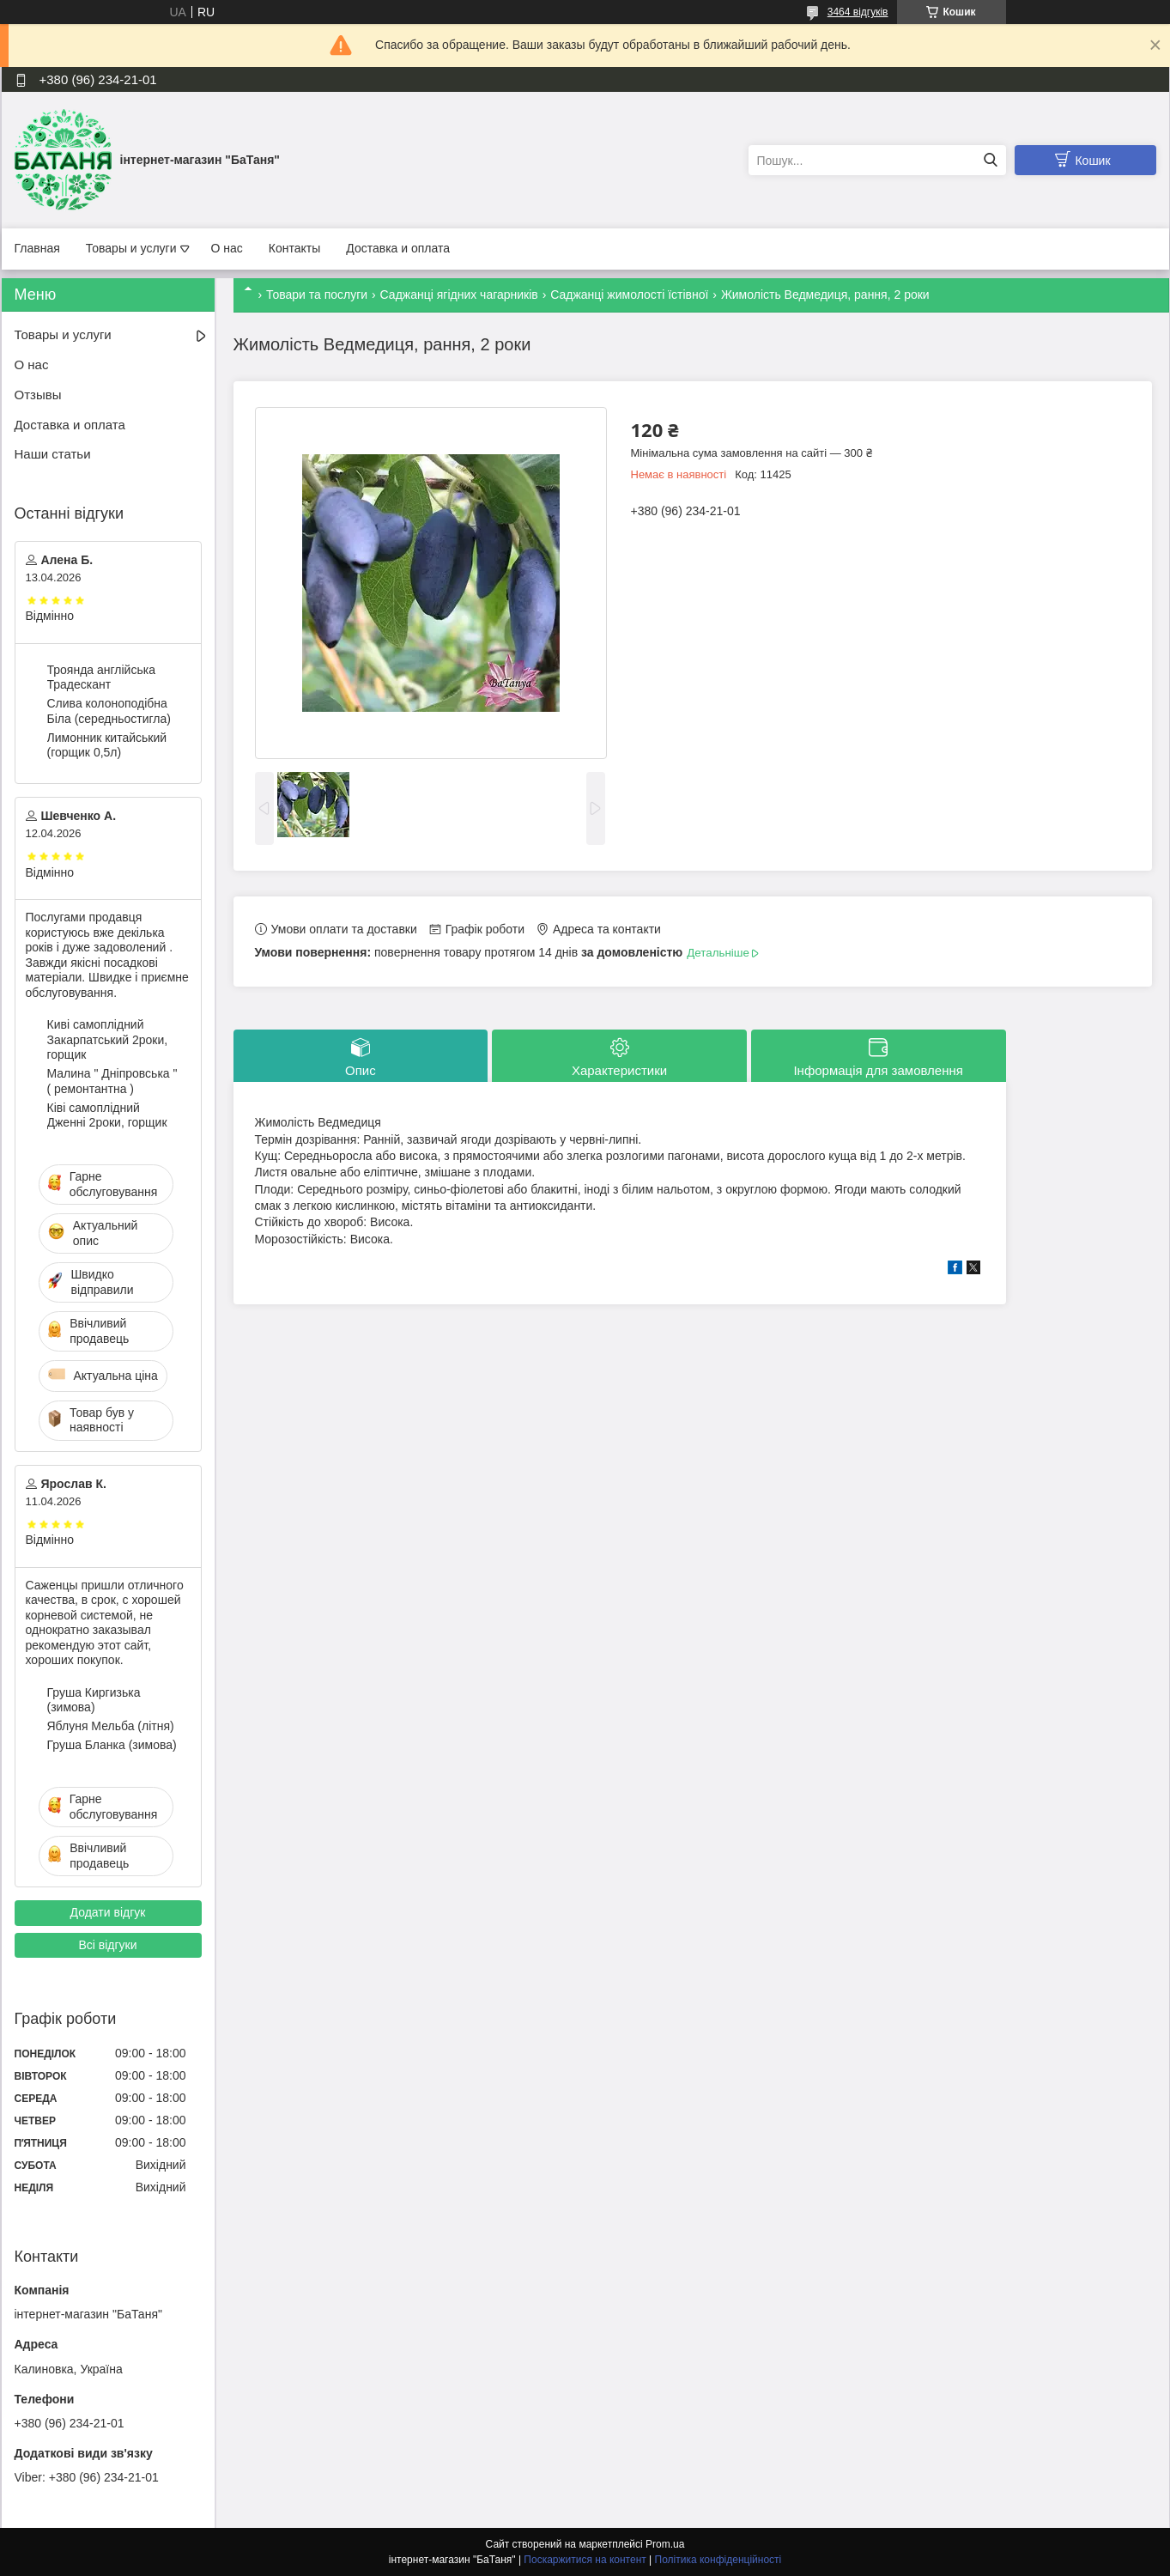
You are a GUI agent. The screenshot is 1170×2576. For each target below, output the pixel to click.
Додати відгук (108, 1912)
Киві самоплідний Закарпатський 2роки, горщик (107, 1039)
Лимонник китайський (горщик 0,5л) (107, 745)
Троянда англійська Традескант (101, 677)
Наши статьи (53, 454)
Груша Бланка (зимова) (112, 1745)
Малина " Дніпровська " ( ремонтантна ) (112, 1081)
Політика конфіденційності (718, 2560)
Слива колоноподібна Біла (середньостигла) (109, 711)
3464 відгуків (857, 12)
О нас (227, 248)
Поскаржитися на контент (585, 2560)
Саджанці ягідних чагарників (459, 294)
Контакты (294, 248)
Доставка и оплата (398, 248)
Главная (37, 248)
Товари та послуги (316, 294)
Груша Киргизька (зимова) (94, 1700)
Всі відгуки (107, 1945)
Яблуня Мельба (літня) (110, 1726)
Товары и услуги (131, 248)
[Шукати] (991, 160)
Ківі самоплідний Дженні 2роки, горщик (107, 1115)
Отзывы (38, 394)
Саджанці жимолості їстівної (629, 294)
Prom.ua (665, 2544)
